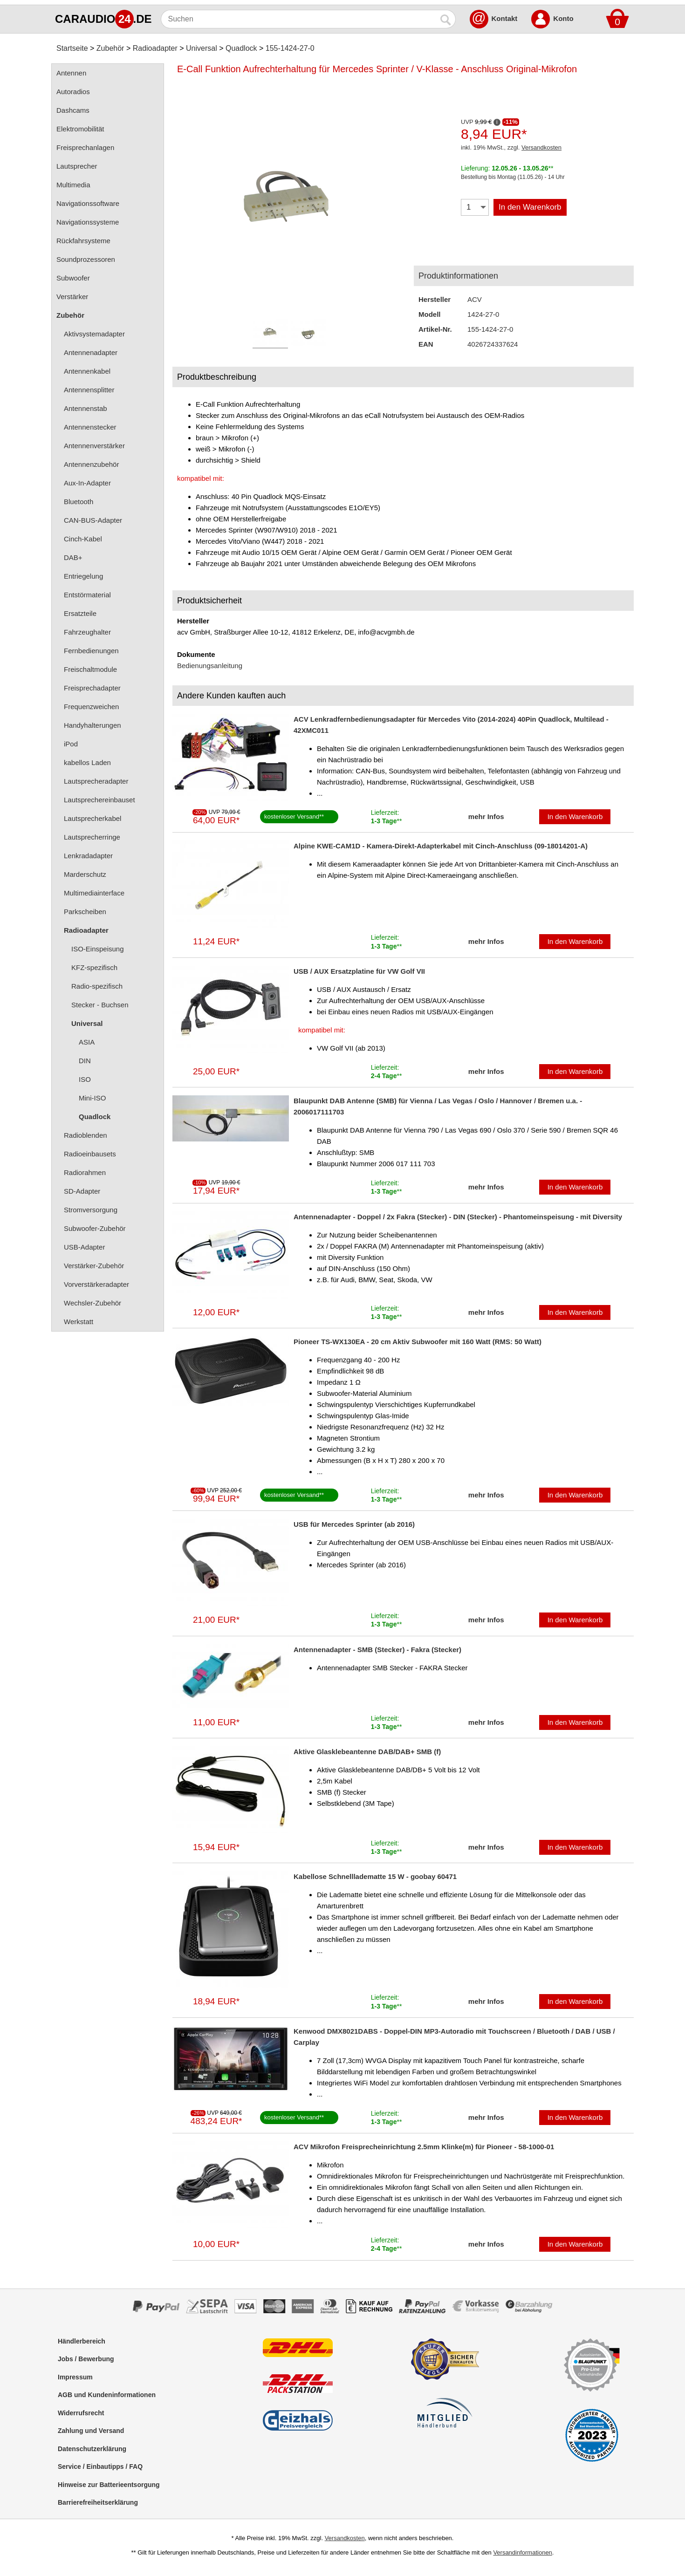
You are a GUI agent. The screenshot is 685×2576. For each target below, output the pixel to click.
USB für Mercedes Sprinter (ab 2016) (354, 1524)
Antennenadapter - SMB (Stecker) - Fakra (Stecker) (377, 1650)
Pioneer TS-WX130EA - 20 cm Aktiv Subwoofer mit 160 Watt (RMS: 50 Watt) (417, 1342)
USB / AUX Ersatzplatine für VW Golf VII (359, 971)
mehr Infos (486, 816)
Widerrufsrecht (81, 2413)
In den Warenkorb (530, 207)
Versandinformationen (522, 2552)
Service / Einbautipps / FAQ (100, 2466)
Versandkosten (541, 147)
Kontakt (505, 18)
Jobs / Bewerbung (86, 2359)
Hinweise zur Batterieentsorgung (109, 2484)
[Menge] (475, 207)
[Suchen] (299, 19)
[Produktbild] (288, 200)
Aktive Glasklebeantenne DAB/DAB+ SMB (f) (367, 1752)
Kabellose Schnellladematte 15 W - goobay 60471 (375, 1876)
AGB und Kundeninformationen (107, 2394)
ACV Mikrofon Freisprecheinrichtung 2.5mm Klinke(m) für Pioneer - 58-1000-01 (424, 2147)
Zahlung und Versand (91, 2430)
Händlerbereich (81, 2341)
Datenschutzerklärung (92, 2449)
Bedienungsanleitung (209, 666)
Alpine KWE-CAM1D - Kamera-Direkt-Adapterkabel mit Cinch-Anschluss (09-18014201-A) (441, 846)
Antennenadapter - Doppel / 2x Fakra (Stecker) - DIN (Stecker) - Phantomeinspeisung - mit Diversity (458, 1217)
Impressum (75, 2377)
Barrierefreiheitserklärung (98, 2502)
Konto (563, 18)
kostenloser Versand (291, 816)
